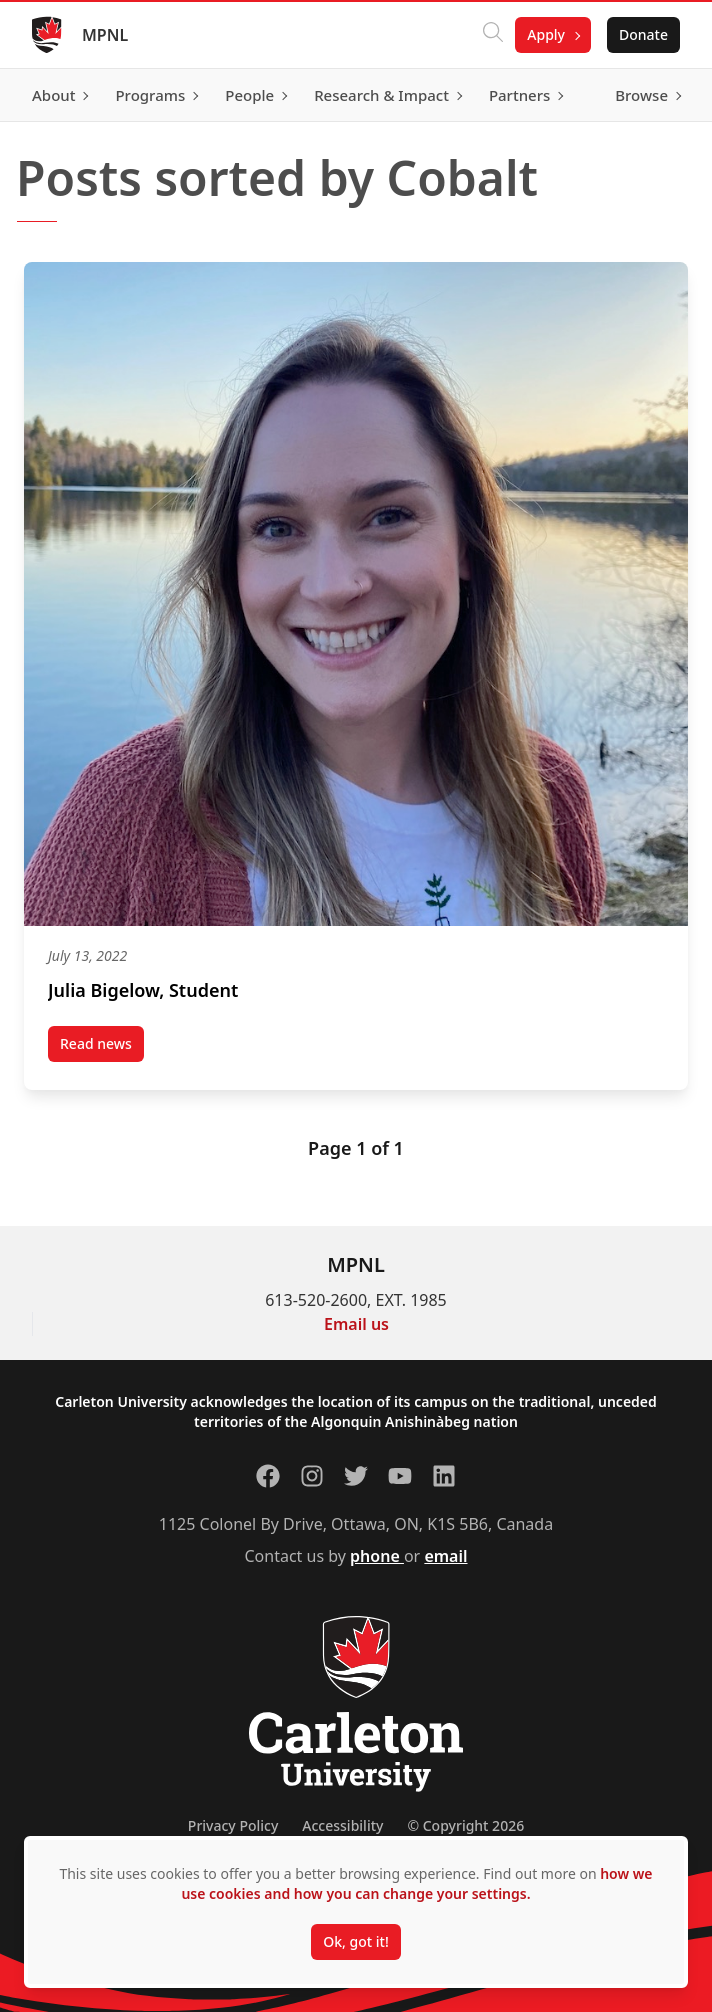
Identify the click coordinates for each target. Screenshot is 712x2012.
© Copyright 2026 (465, 1825)
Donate (643, 34)
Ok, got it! (355, 1941)
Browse (641, 95)
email (445, 1556)
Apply (546, 34)
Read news (102, 1048)
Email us (356, 1324)
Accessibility (342, 1825)
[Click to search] (493, 35)
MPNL (105, 35)
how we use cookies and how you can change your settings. (416, 1883)
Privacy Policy (233, 1825)
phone (377, 1556)
